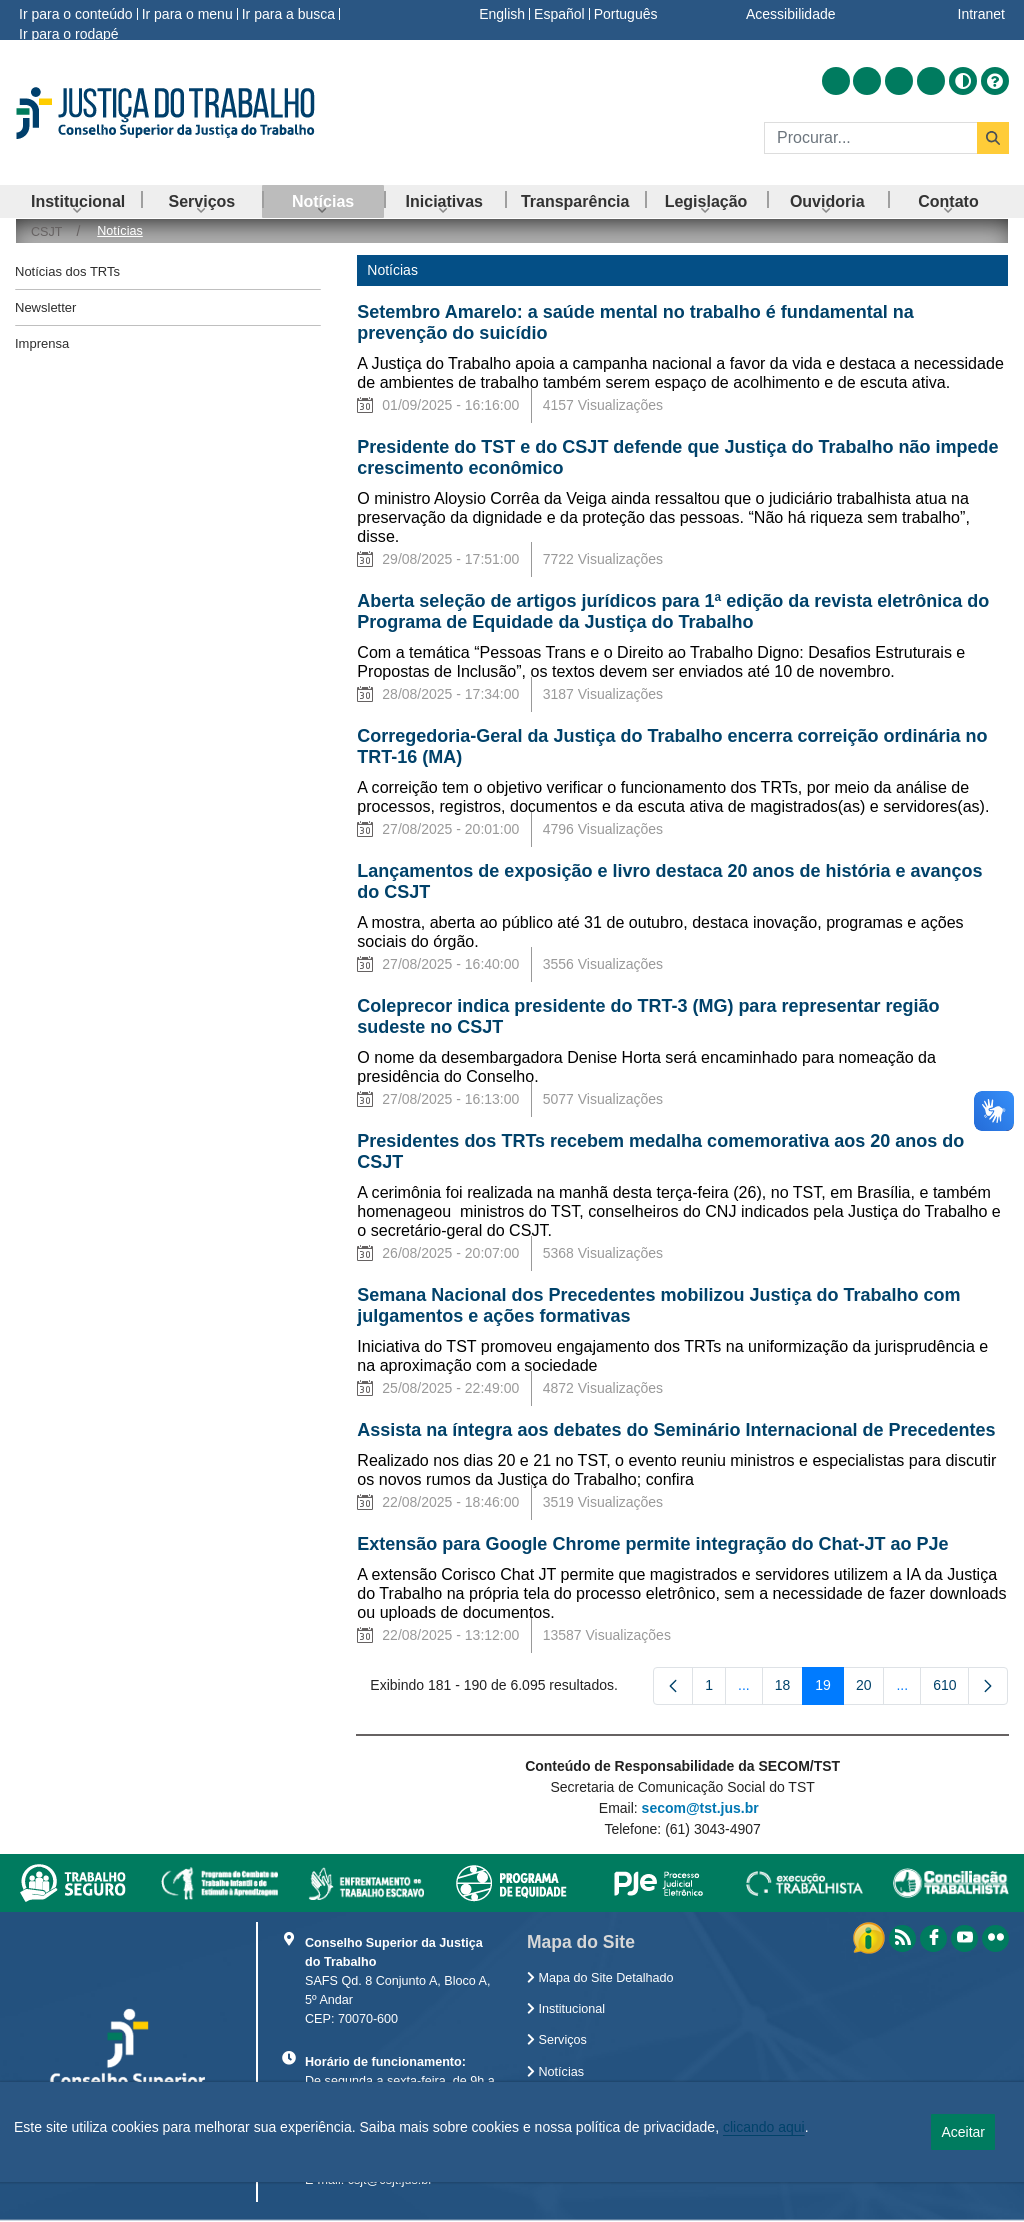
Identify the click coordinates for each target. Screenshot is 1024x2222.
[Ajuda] (995, 81)
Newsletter (45, 307)
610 (951, 1689)
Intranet (981, 14)
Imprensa (42, 343)
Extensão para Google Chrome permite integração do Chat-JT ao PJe (655, 1544)
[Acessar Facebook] (867, 81)
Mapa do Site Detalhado (600, 1978)
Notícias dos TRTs (67, 271)
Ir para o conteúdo (76, 14)
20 (870, 1689)
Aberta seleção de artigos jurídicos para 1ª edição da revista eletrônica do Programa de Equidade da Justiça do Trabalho (673, 611)
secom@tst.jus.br (700, 1808)
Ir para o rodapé (69, 34)
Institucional (566, 2009)
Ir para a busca (288, 14)
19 (829, 1689)
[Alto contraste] (963, 81)
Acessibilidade (791, 14)
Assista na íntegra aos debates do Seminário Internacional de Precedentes (676, 1430)
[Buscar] (870, 138)
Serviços (557, 2040)
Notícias (555, 2072)
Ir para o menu (187, 14)
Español (559, 14)
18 (789, 1689)
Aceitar (963, 2132)
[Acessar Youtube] (899, 81)
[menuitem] (78, 201)
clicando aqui (764, 2127)
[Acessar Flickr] (931, 81)
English (502, 14)
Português (626, 14)
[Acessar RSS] (836, 81)
